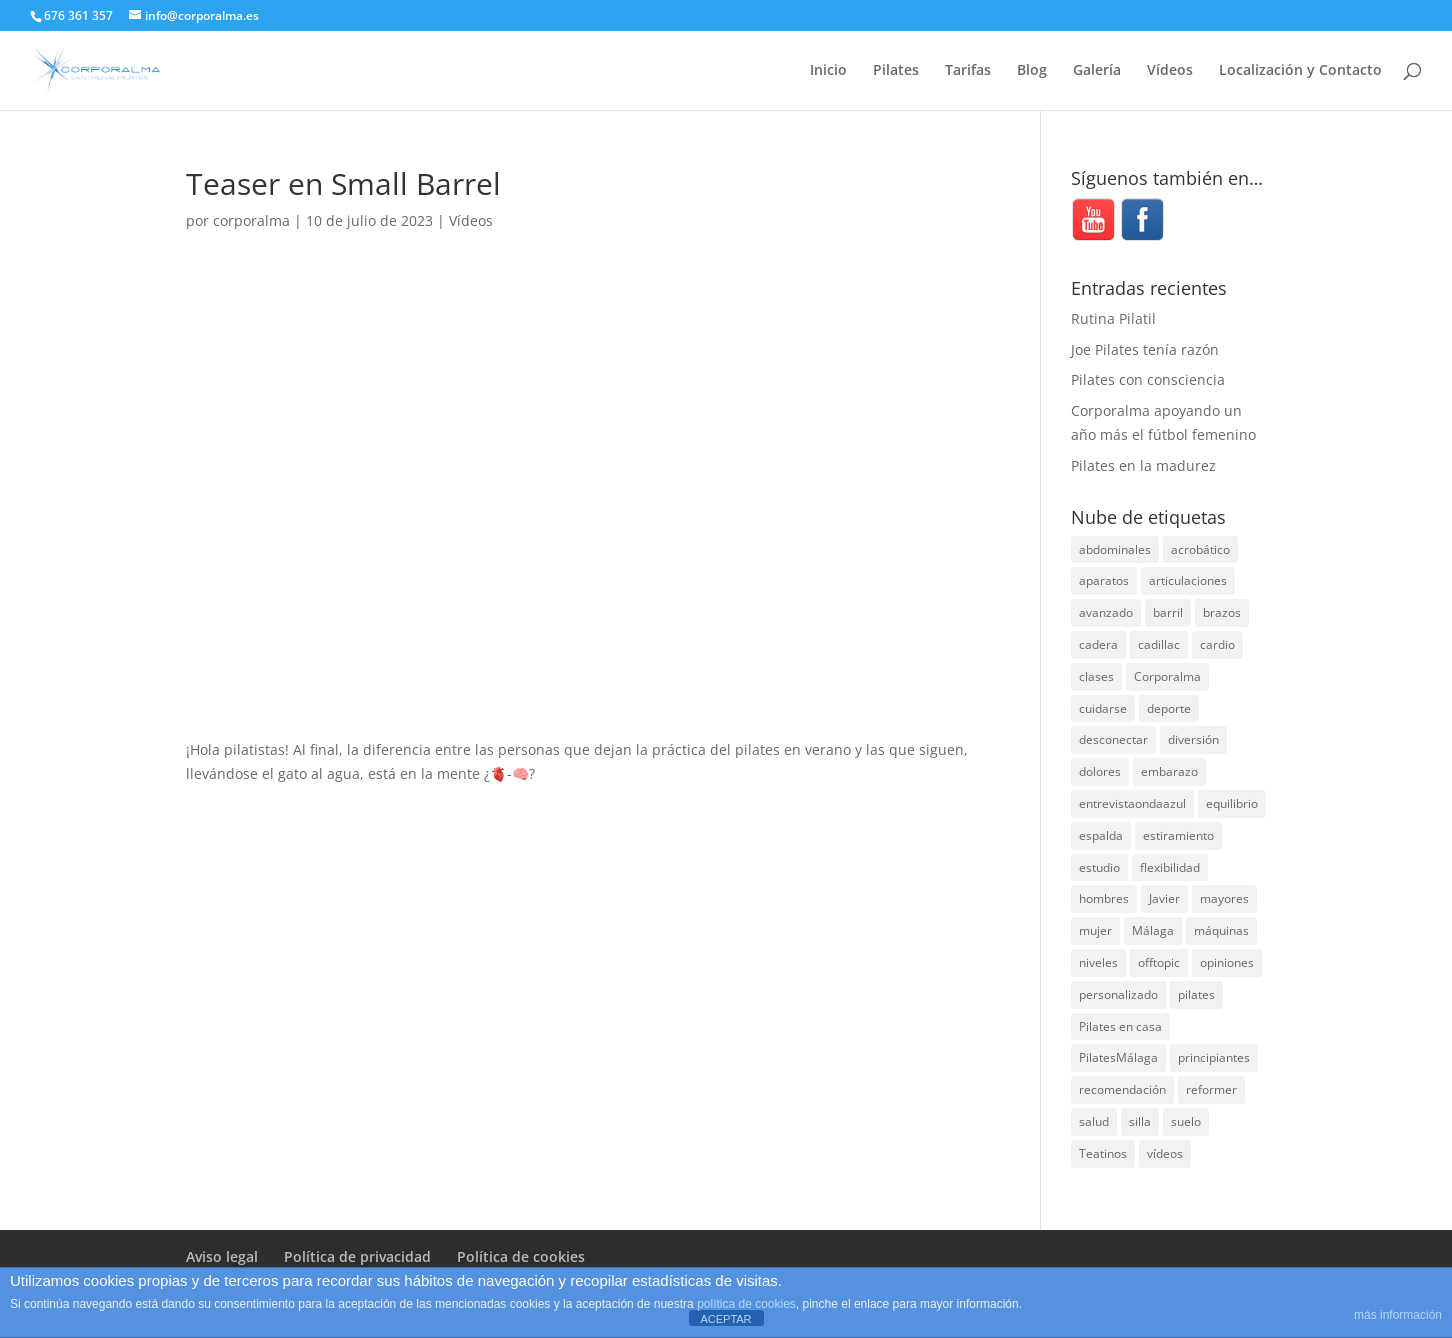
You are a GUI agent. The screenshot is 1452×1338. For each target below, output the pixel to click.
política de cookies (746, 1304)
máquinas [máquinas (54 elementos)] (1221, 930)
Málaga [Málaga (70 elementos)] (1153, 930)
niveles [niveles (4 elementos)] (1098, 962)
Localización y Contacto (1300, 71)
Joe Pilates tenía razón (1145, 349)
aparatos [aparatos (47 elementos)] (1104, 580)
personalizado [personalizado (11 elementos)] (1118, 994)
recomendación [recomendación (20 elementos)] (1122, 1089)
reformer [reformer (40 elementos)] (1211, 1089)
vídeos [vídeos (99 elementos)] (1165, 1153)
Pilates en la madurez (1143, 465)
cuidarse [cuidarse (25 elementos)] (1103, 708)
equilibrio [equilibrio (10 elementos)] (1232, 803)
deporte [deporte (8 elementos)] (1169, 708)
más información (1398, 1315)
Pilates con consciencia (1148, 379)
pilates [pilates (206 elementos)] (1196, 994)
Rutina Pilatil (1113, 318)
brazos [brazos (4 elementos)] (1222, 612)
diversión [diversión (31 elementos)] (1193, 739)
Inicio (828, 71)
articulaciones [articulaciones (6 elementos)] (1188, 580)
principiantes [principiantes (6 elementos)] (1214, 1057)
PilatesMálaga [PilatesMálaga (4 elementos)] (1118, 1057)
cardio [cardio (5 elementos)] (1217, 644)
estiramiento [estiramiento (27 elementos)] (1178, 835)
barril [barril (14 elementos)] (1168, 612)
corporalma (251, 220)
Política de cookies (521, 1256)
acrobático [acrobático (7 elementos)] (1200, 549)
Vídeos (1170, 71)
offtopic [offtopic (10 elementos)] (1159, 962)
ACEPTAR (725, 1319)
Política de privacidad (357, 1256)
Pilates (896, 71)
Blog (1032, 71)
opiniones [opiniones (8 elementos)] (1227, 962)
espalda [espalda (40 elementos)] (1101, 835)
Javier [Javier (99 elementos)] (1164, 898)
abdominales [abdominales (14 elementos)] (1115, 549)
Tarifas (968, 71)
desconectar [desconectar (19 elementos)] (1113, 739)
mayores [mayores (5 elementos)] (1224, 898)
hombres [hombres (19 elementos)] (1104, 898)
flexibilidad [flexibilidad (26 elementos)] (1170, 867)
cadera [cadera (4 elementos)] (1098, 644)
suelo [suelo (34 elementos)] (1186, 1121)
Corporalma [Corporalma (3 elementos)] (1167, 676)
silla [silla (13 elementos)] (1140, 1121)
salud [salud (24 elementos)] (1094, 1121)
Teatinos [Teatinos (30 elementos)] (1103, 1153)
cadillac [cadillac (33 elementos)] (1159, 644)
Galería (1097, 71)
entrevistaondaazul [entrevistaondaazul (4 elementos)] (1132, 803)
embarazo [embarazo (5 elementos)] (1169, 771)
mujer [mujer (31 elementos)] (1095, 930)
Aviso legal (222, 1256)
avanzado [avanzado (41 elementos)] (1106, 612)
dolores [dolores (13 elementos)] (1100, 771)
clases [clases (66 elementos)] (1096, 676)
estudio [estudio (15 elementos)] (1099, 867)
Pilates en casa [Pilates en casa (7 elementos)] (1120, 1026)
